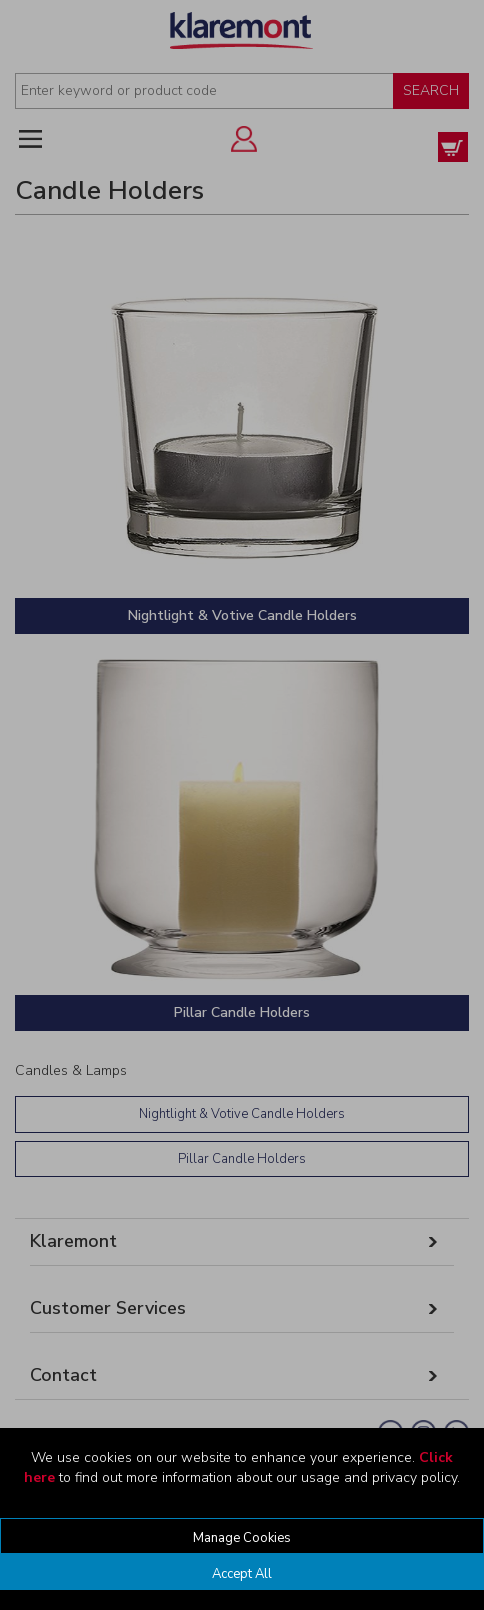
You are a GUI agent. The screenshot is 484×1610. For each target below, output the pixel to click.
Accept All (242, 1574)
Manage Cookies (242, 1538)
